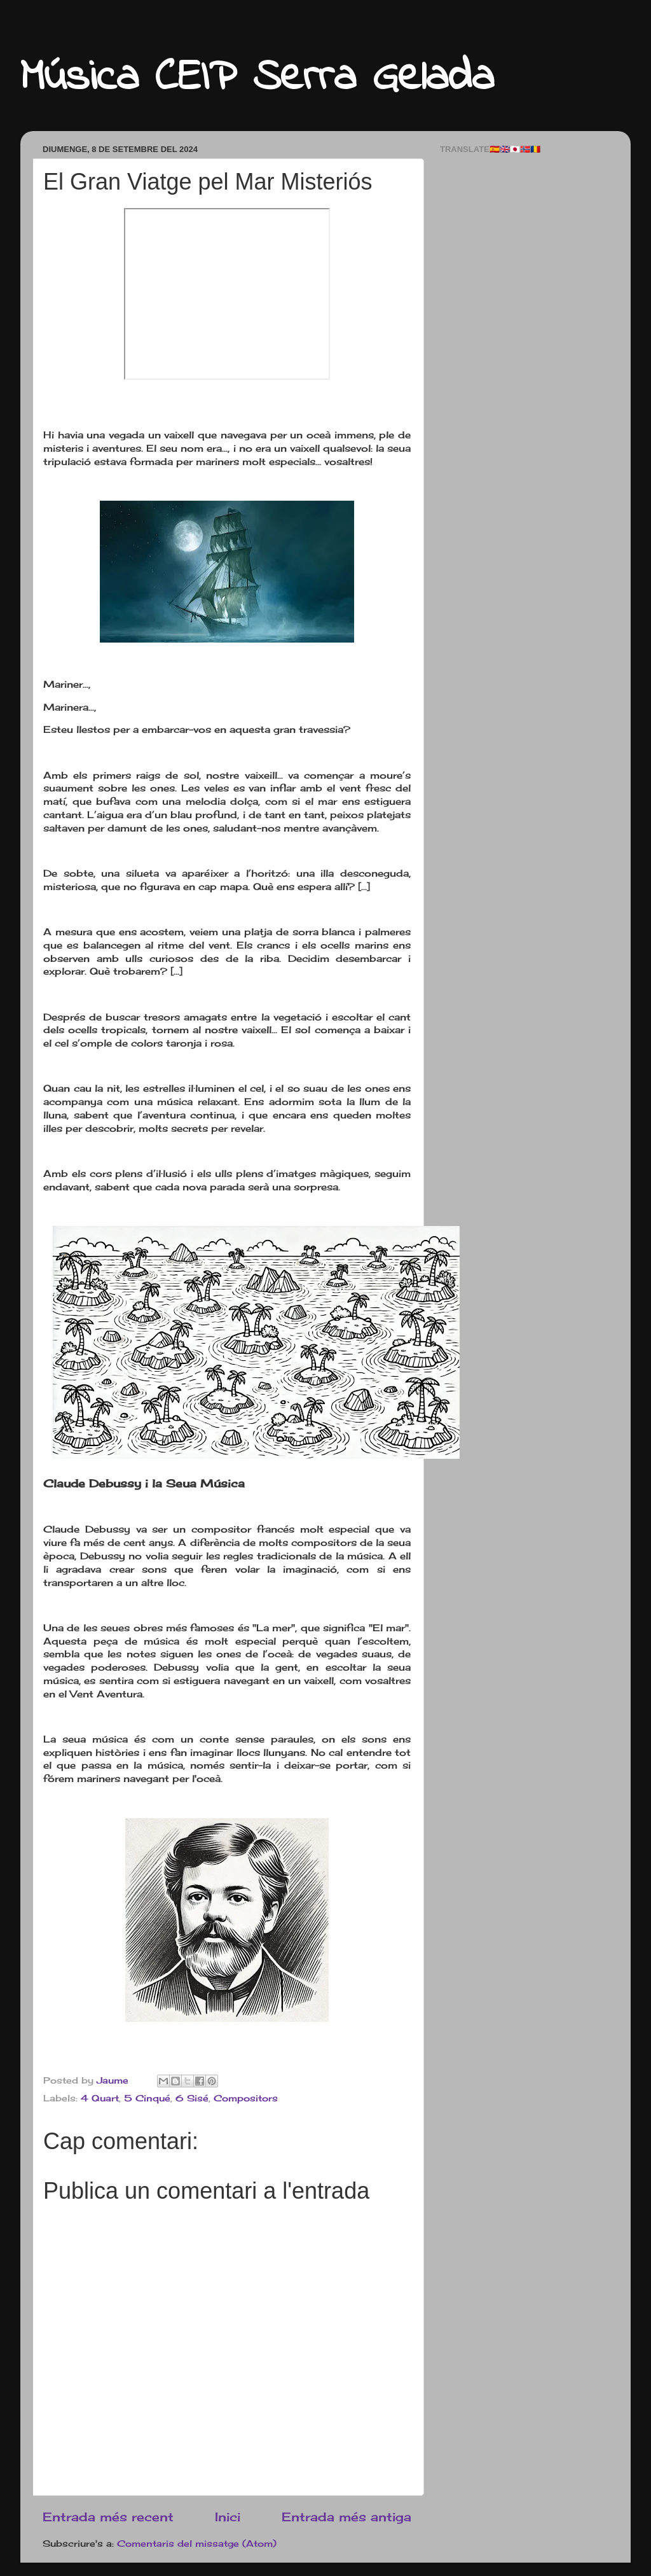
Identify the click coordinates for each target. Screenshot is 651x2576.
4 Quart (100, 2098)
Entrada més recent (108, 2516)
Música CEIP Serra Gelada (257, 78)
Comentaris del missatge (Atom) (197, 2543)
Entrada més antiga (346, 2516)
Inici (227, 2516)
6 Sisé (192, 2098)
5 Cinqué (147, 2098)
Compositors (246, 2098)
